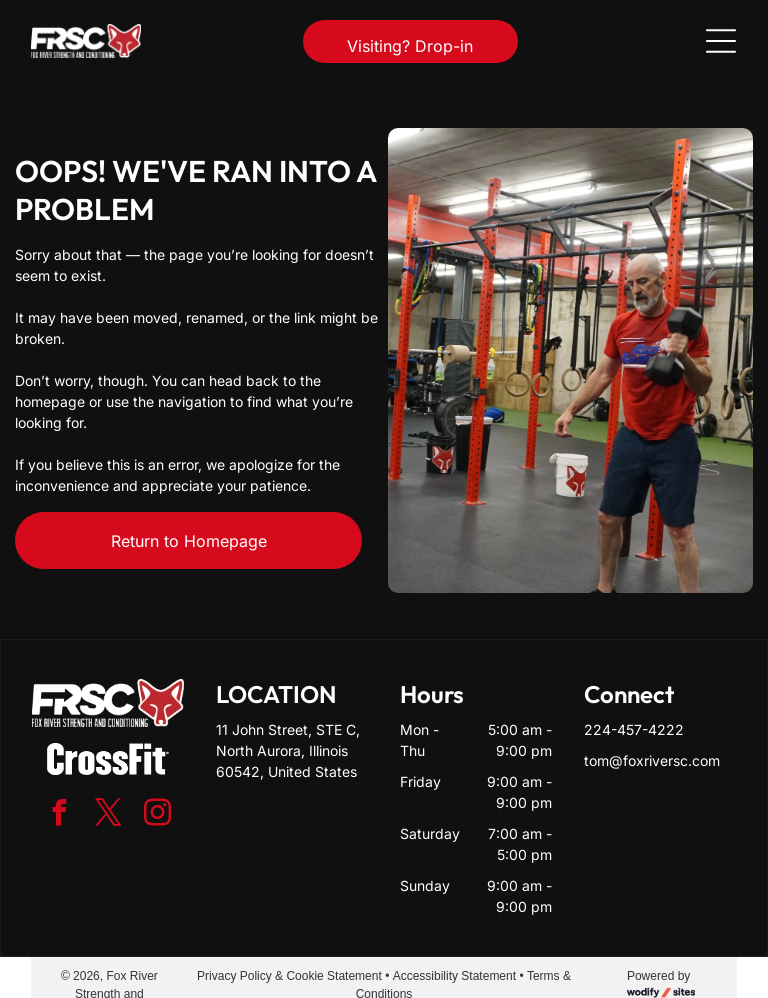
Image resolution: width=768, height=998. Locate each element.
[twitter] (108, 815)
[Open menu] (721, 41)
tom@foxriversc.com (652, 760)
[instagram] (157, 815)
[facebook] (59, 815)
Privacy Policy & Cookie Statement (289, 976)
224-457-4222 (634, 729)
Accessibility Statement (454, 976)
